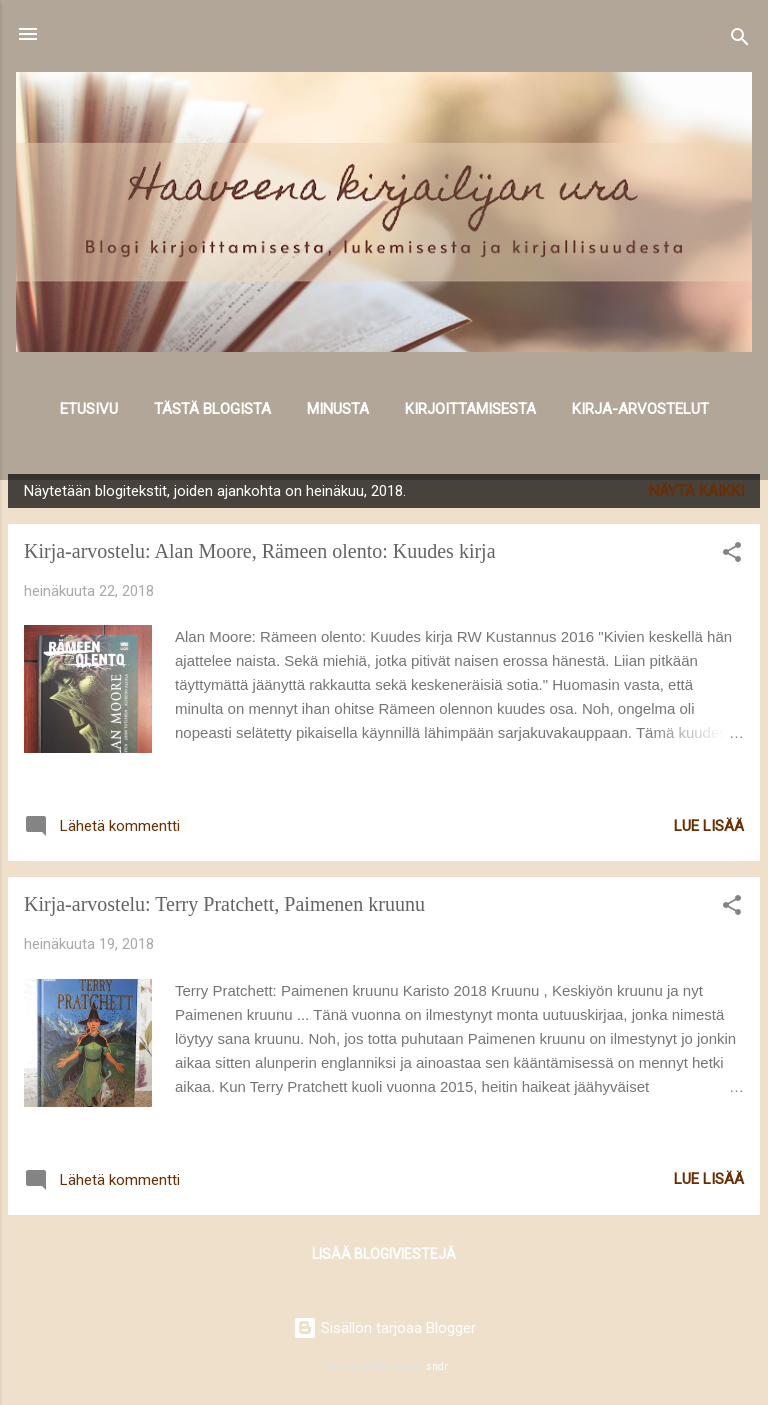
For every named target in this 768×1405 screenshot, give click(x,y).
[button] (732, 555)
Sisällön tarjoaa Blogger (384, 1328)
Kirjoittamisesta (470, 409)
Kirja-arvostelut (640, 409)
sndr (437, 1366)
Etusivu (89, 409)
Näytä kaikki (696, 491)
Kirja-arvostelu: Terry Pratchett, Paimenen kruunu (224, 904)
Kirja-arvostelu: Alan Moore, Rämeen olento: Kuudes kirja (260, 551)
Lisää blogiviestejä (384, 1254)
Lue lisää (709, 826)
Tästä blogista (212, 409)
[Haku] (740, 40)
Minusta (338, 409)
